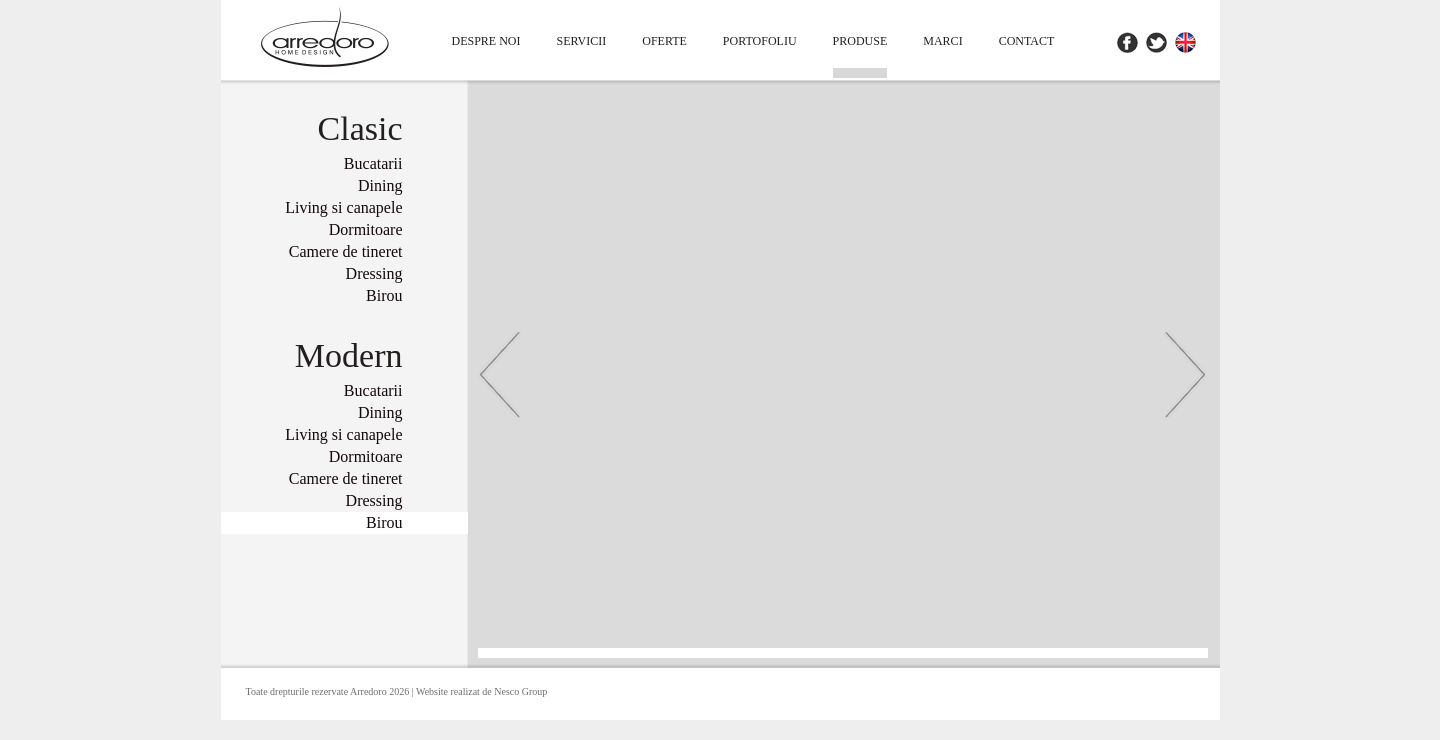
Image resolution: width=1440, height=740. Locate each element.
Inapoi (500, 374)
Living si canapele (343, 207)
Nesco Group (520, 691)
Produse (860, 41)
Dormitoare (366, 229)
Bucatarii (373, 163)
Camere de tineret (346, 251)
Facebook (1127, 42)
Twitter (1156, 42)
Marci (942, 41)
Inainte (1185, 374)
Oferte (664, 41)
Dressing (374, 273)
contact (1027, 41)
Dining (380, 185)
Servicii (582, 41)
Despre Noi (486, 41)
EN (1185, 42)
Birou (384, 295)
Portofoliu (760, 41)
